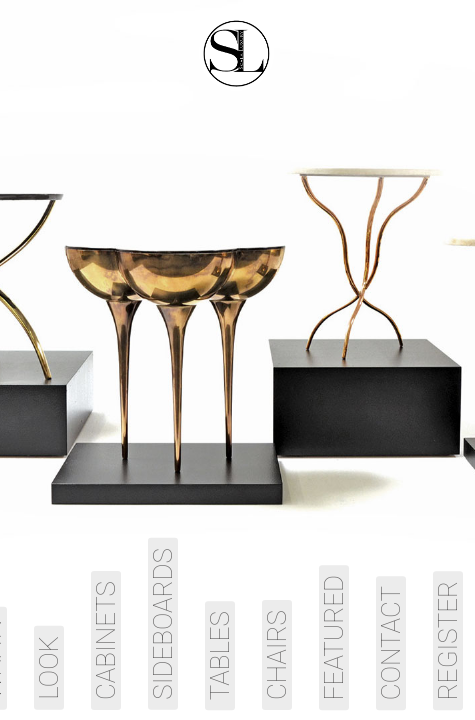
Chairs (277, 655)
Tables (220, 655)
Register (448, 640)
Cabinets (106, 640)
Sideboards (163, 624)
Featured (334, 637)
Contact (391, 643)
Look (49, 668)
